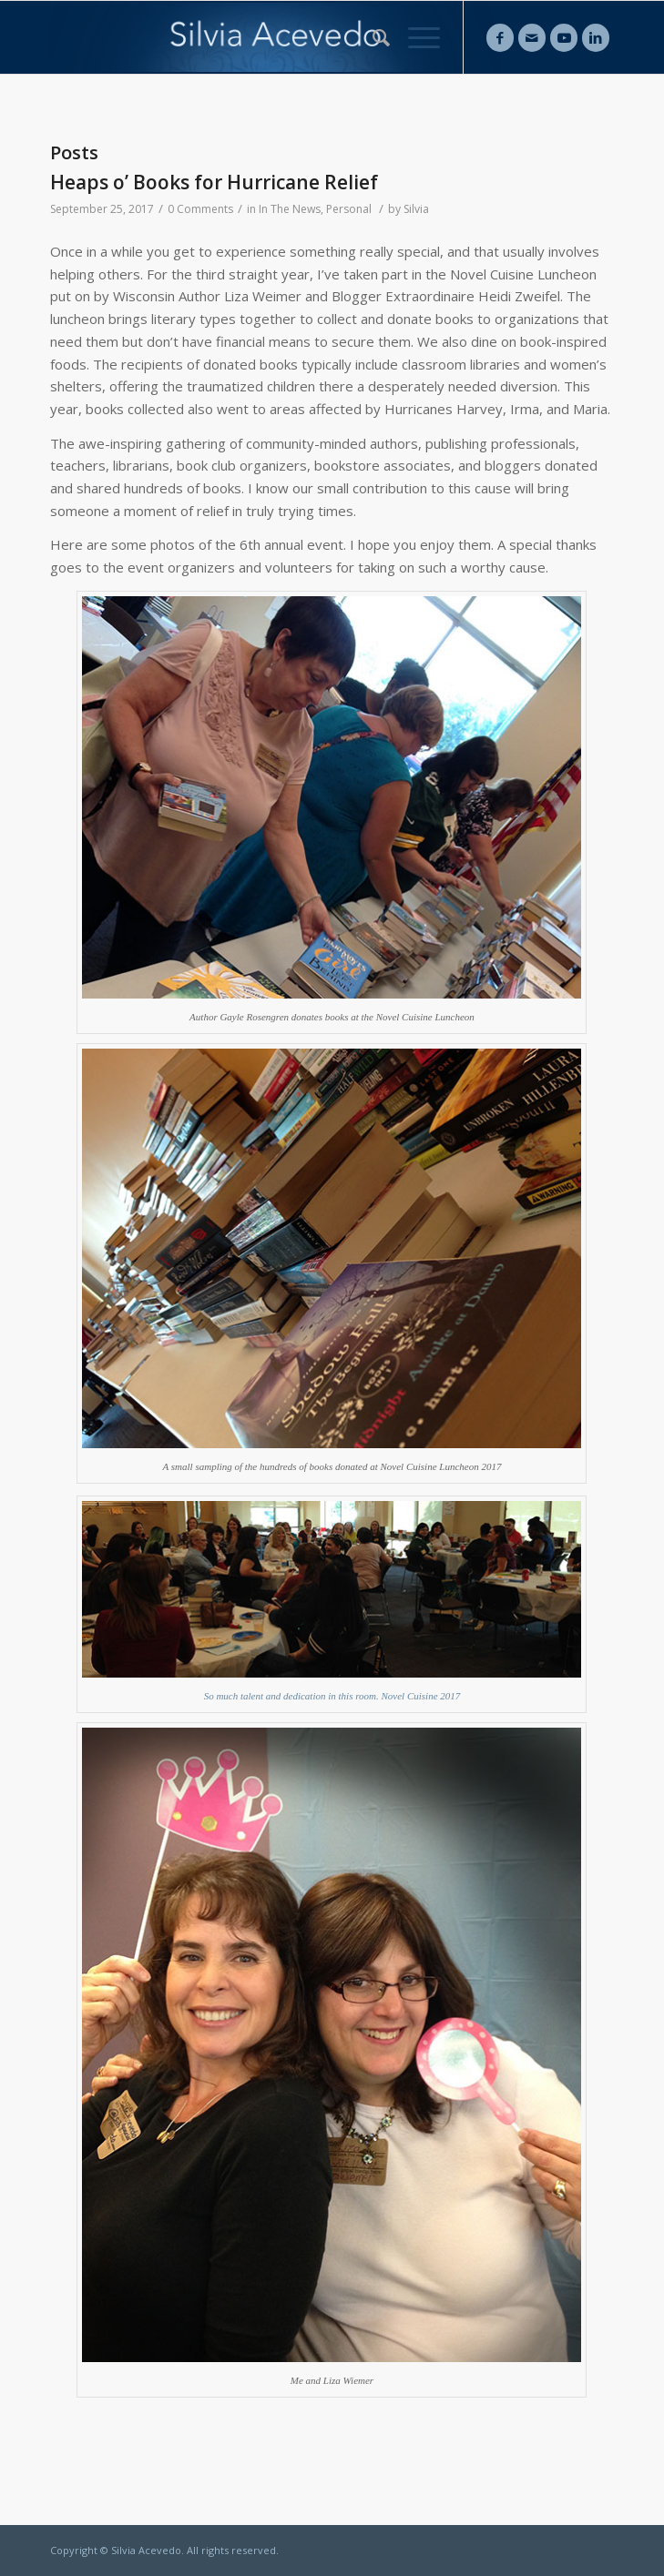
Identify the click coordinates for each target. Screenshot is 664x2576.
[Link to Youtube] (563, 38)
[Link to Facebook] (500, 38)
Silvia (416, 209)
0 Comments (200, 209)
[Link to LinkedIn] (595, 38)
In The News (290, 209)
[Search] (372, 37)
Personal (349, 209)
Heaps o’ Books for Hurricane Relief (214, 182)
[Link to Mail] (532, 38)
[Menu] (415, 37)
